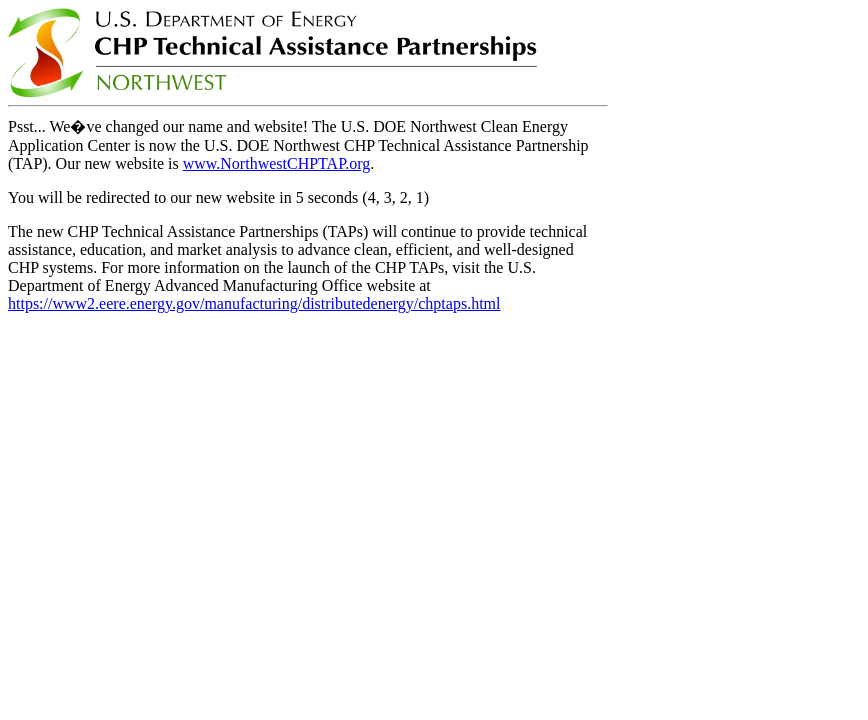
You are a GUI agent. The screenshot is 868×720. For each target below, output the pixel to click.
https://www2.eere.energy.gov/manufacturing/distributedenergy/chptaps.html (254, 303)
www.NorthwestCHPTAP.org (277, 163)
